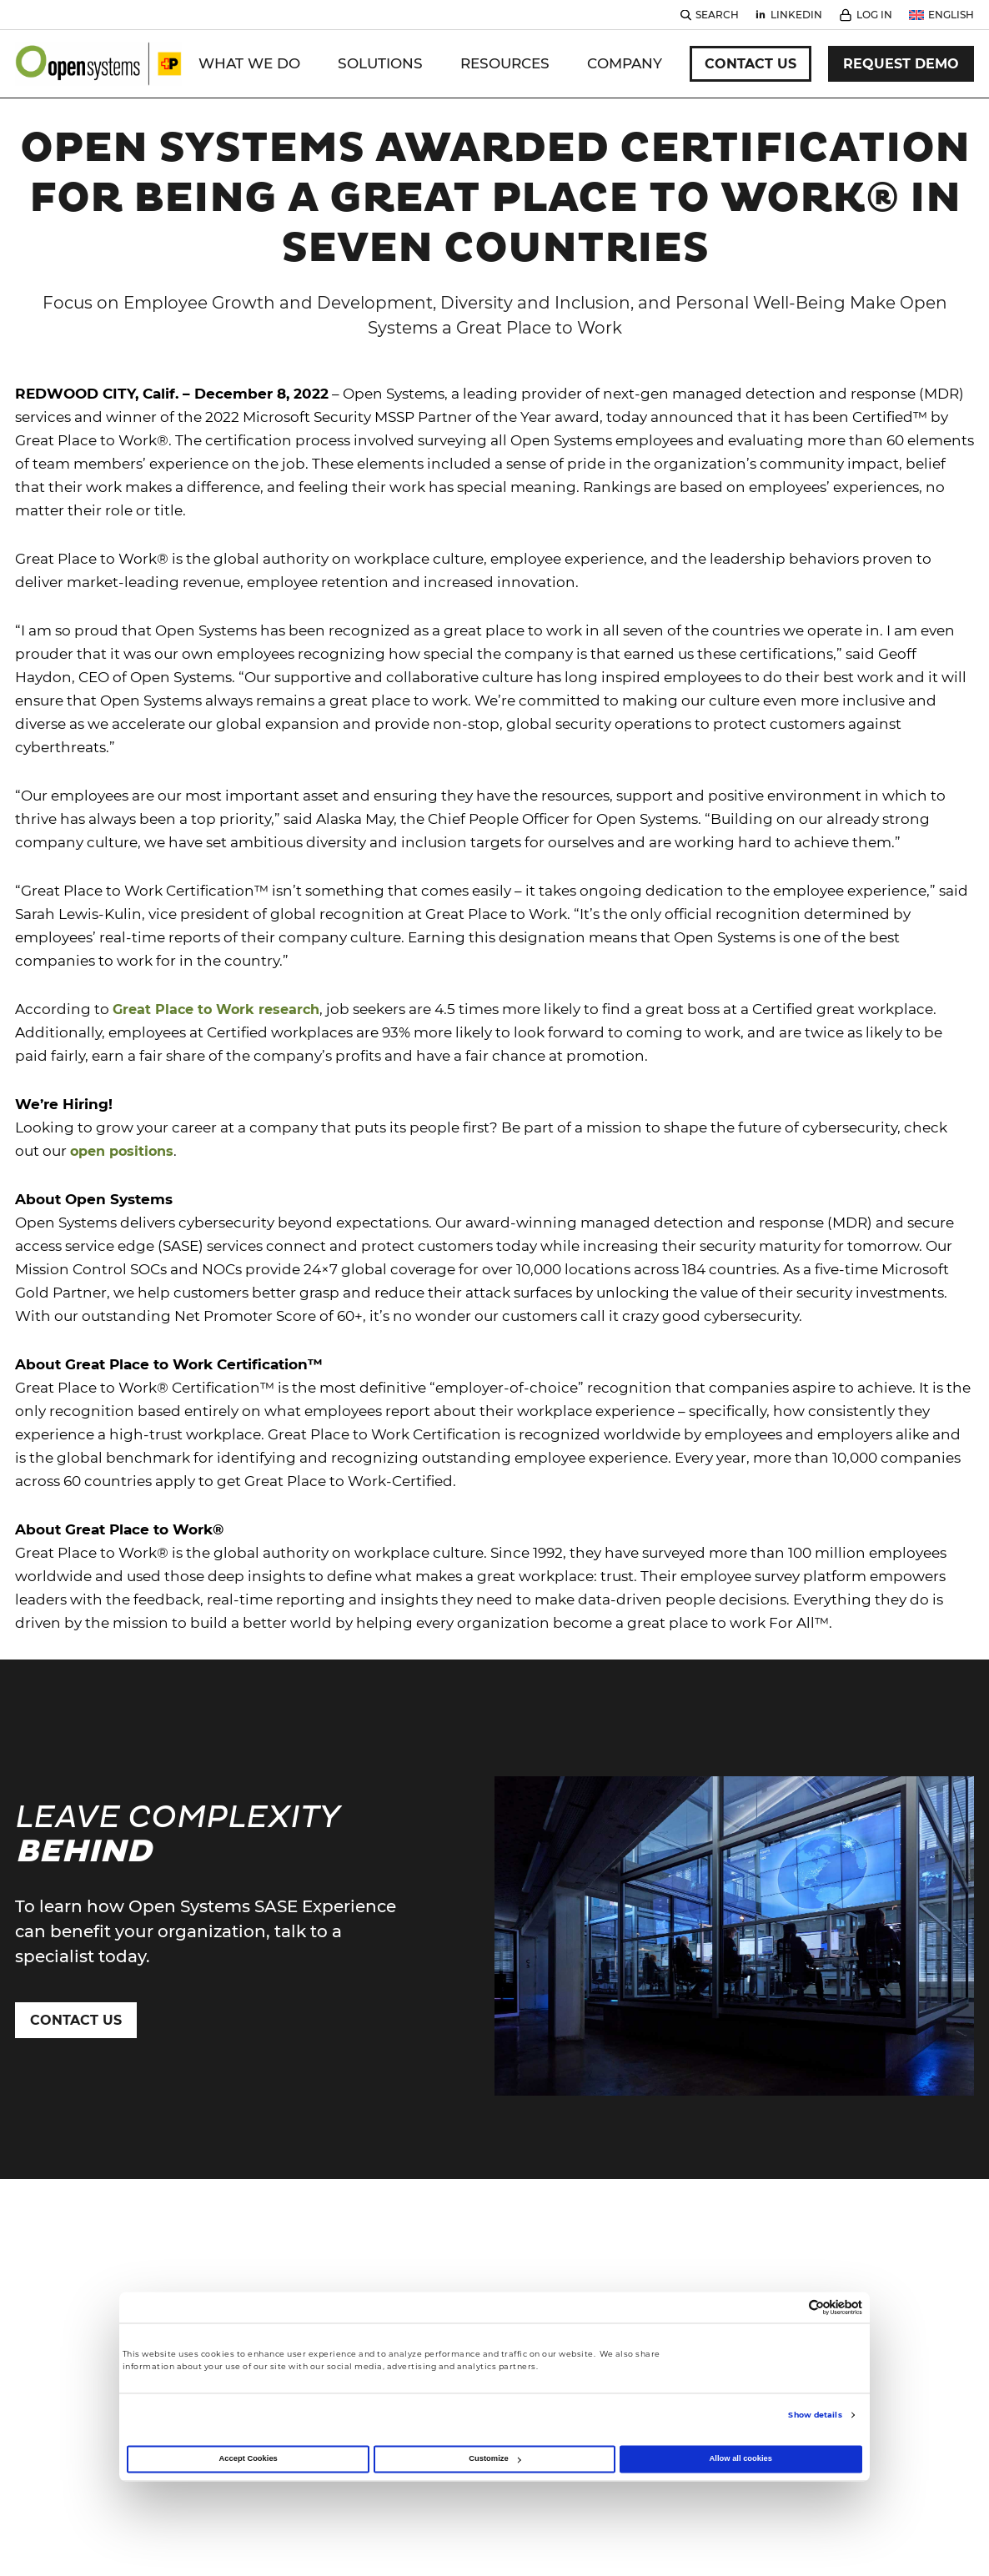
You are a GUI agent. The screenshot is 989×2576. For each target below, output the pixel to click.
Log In (874, 14)
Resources (505, 63)
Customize (494, 2459)
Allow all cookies (741, 2459)
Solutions (380, 63)
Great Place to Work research (216, 1009)
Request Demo (901, 64)
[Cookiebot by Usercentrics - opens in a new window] (789, 2308)
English (951, 14)
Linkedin (796, 14)
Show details (814, 2414)
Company (624, 63)
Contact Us (750, 64)
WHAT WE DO (249, 63)
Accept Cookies (248, 2459)
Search (717, 14)
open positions (121, 1151)
